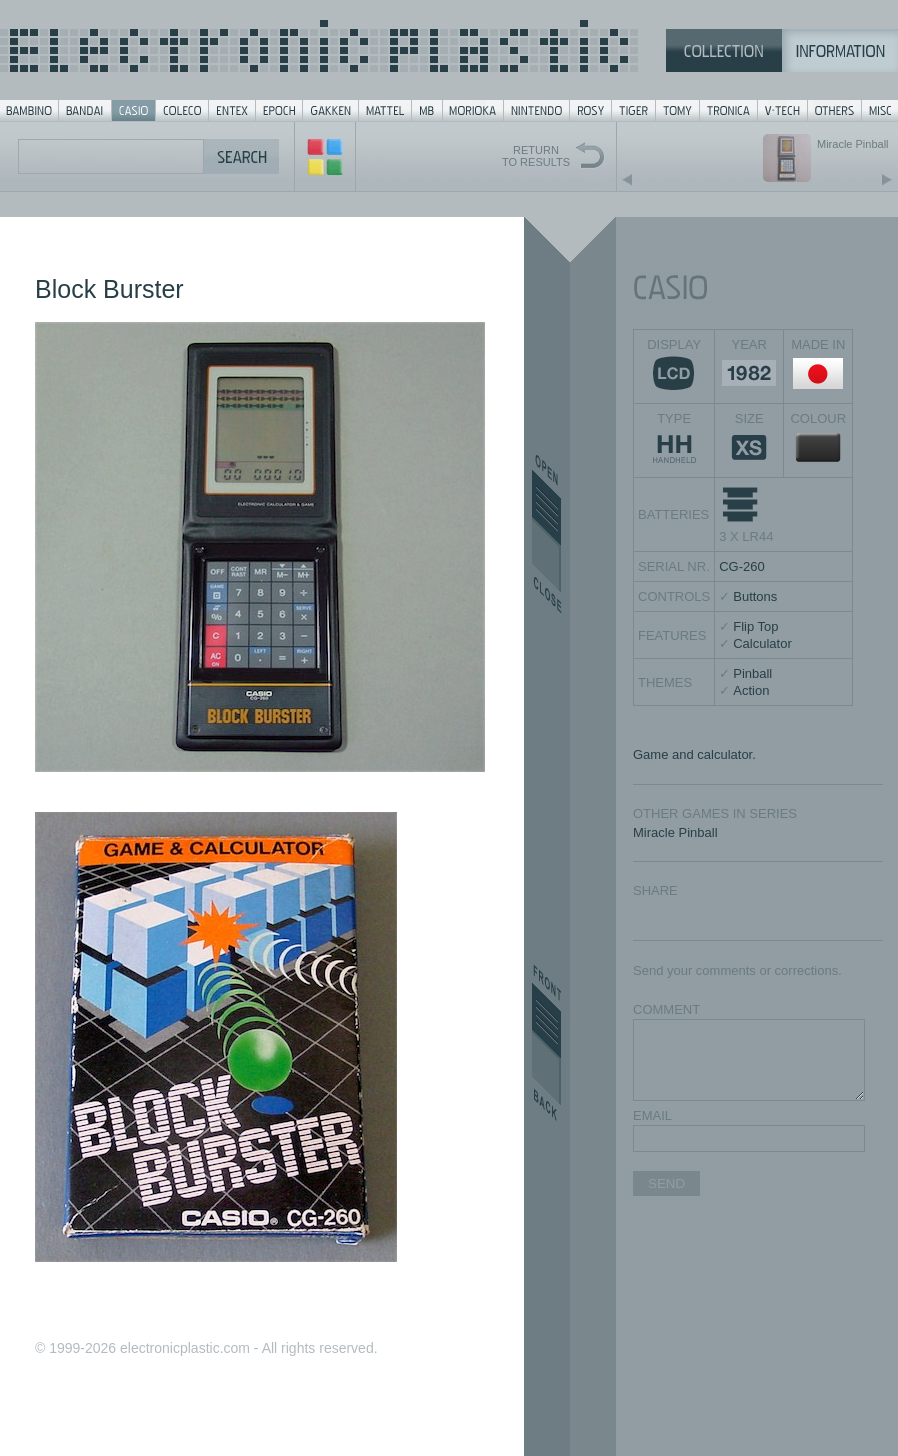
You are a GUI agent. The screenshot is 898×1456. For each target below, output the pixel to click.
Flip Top (755, 626)
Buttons (755, 596)
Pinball (752, 673)
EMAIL (652, 1115)
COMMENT (666, 1009)
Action (751, 690)
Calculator (762, 643)
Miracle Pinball (675, 832)
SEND (666, 1183)
